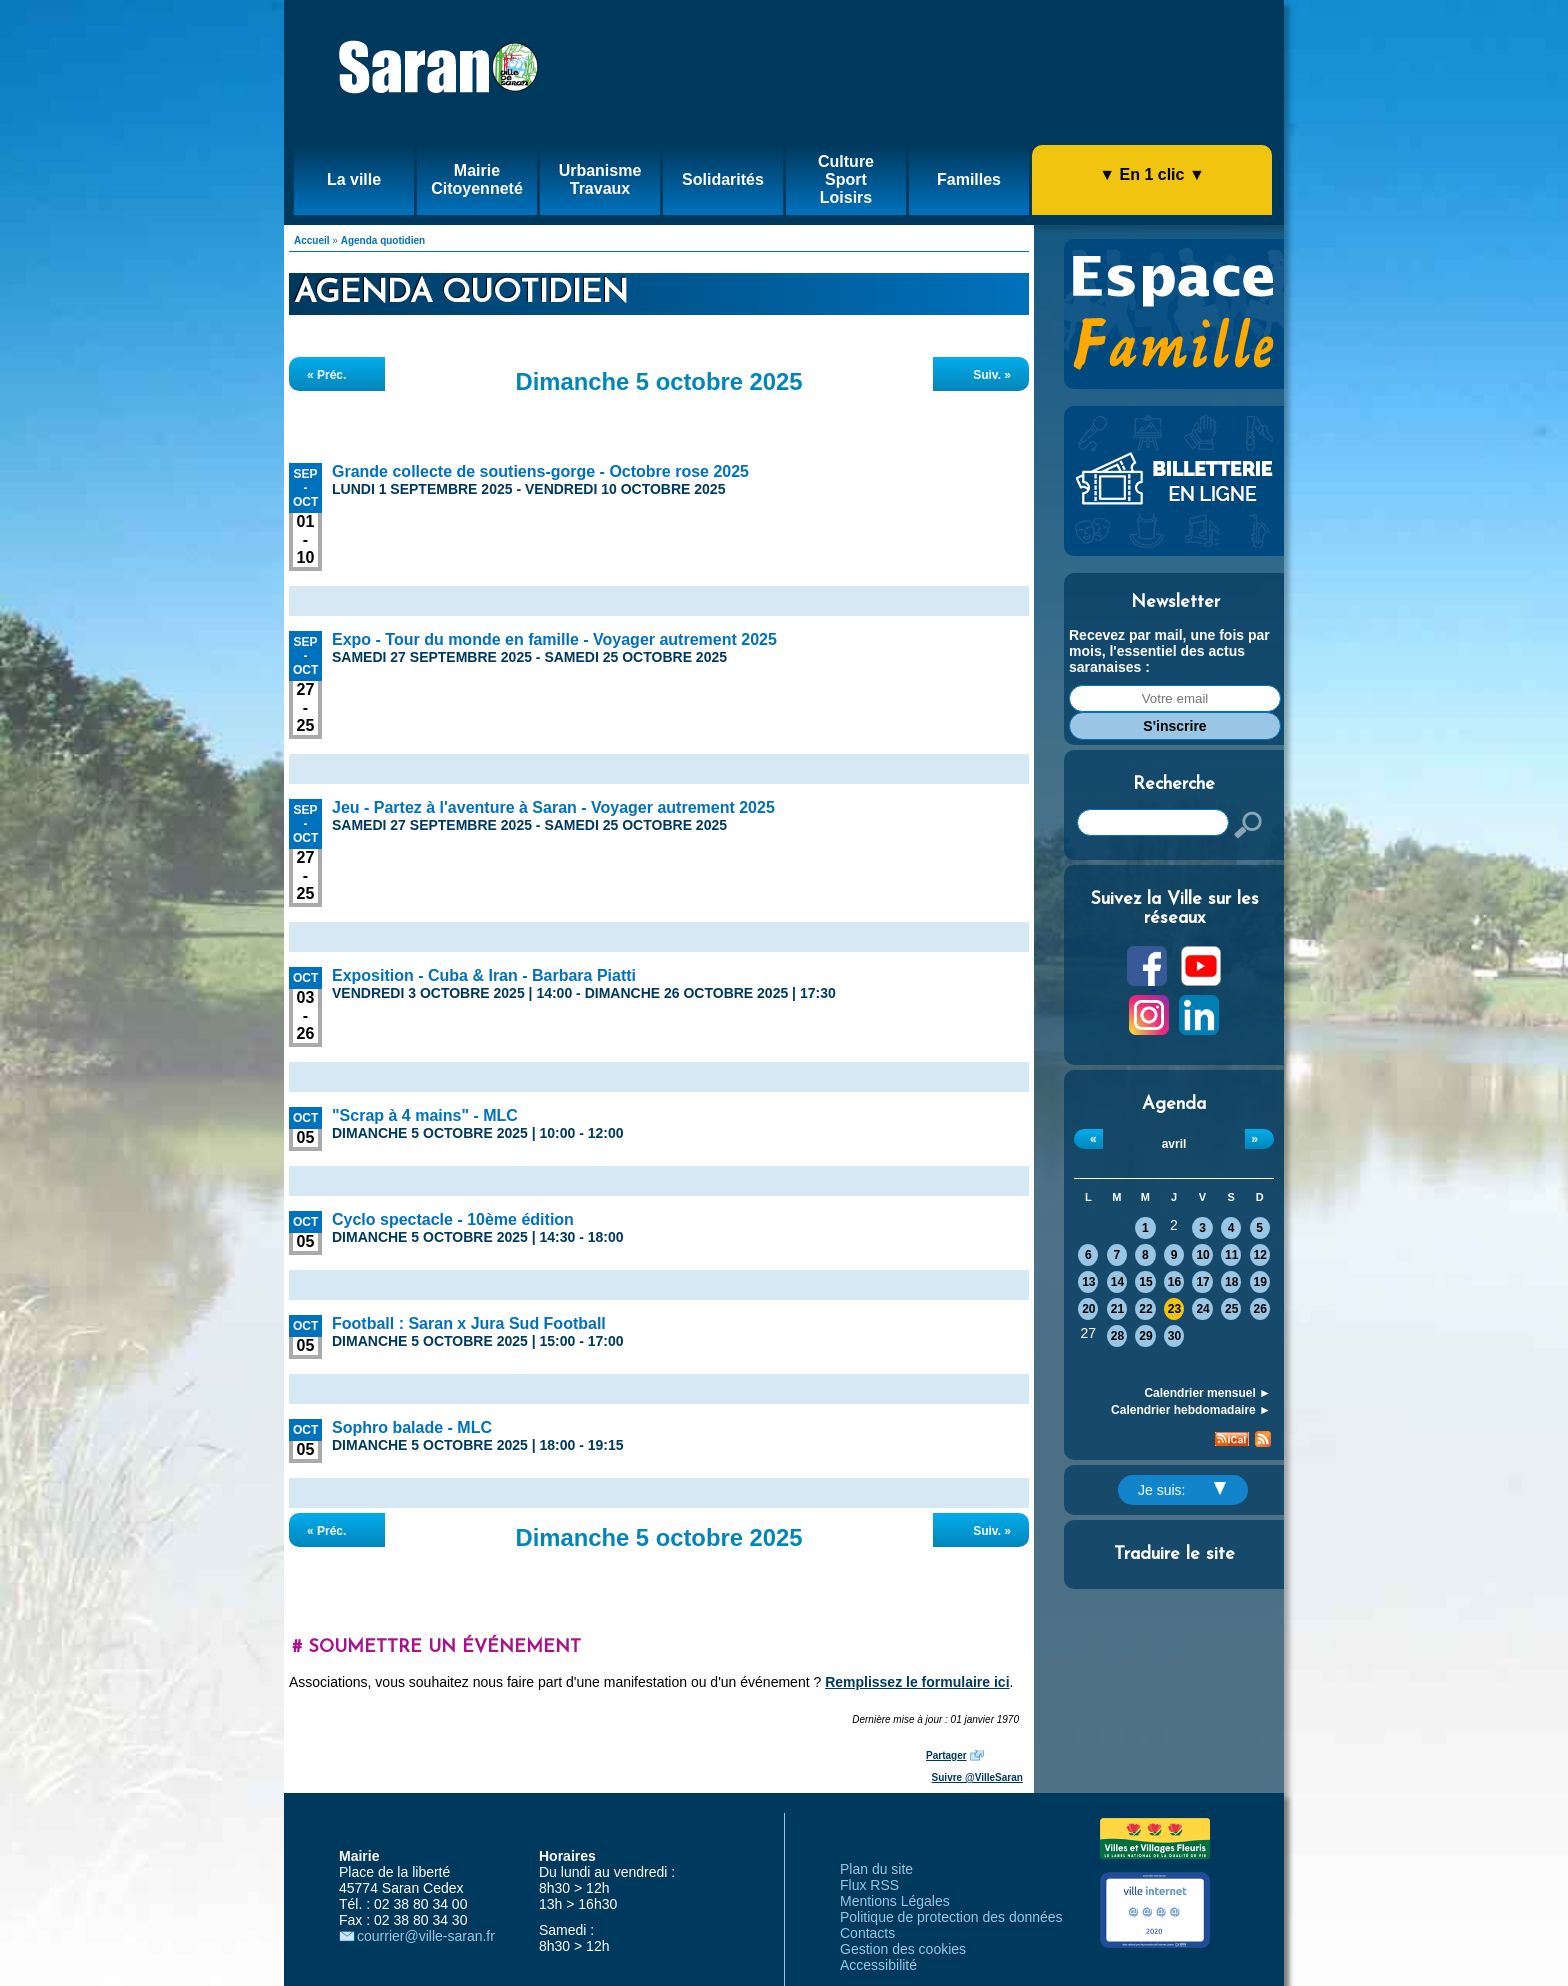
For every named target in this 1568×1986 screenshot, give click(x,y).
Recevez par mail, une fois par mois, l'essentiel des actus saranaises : (1169, 651)
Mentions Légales (895, 1901)
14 (1117, 1282)
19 (1260, 1282)
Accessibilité (878, 1965)
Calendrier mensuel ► (1207, 1393)
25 (1231, 1309)
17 (1202, 1282)
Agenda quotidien (383, 240)
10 (1202, 1255)
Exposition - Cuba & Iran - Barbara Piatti (484, 975)
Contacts (867, 1933)
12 (1260, 1255)
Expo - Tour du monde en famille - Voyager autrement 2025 (554, 639)
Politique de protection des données (951, 1917)
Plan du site (876, 1869)
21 (1117, 1309)
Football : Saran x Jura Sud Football (469, 1323)
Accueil (312, 240)
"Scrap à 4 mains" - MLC (425, 1115)
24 (1202, 1309)
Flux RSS (869, 1885)
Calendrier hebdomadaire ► (1191, 1410)
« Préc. (326, 375)
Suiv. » (992, 375)
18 (1231, 1282)
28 (1117, 1336)
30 (1174, 1336)
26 (1260, 1309)
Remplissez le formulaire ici (917, 1682)
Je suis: (1182, 1490)
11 (1231, 1255)
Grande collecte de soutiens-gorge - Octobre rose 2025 (540, 471)
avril (1174, 1144)
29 (1145, 1336)
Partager (946, 1755)
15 (1145, 1282)
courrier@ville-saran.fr (426, 1936)
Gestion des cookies (903, 1949)
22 (1145, 1309)
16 (1174, 1282)
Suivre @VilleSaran (977, 1777)
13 (1088, 1282)
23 (1174, 1309)
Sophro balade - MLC (412, 1427)
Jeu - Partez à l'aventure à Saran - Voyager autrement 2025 (553, 807)
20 (1088, 1309)
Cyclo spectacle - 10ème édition (453, 1219)
